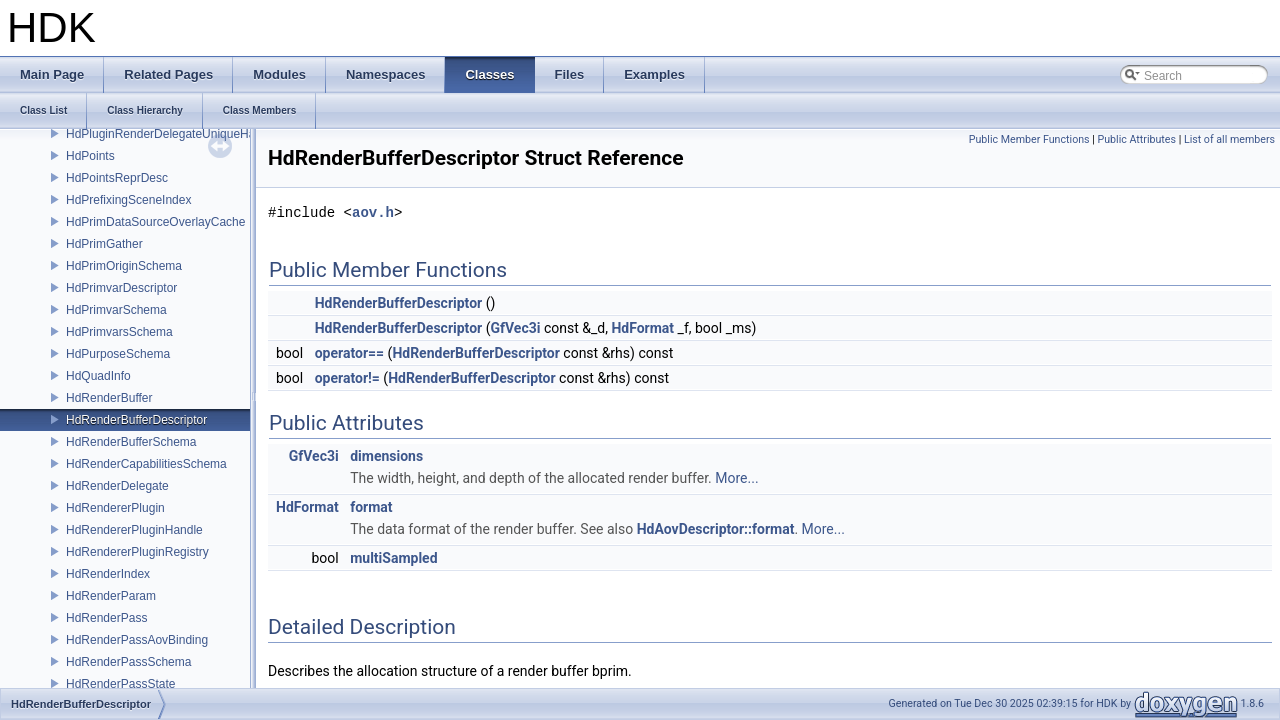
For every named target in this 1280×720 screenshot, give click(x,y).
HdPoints (90, 156)
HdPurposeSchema (118, 354)
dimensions (386, 456)
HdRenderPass (106, 618)
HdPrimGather (104, 244)
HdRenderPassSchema (128, 662)
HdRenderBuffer (109, 398)
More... (736, 478)
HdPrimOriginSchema (124, 266)
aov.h (373, 212)
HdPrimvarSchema (116, 310)
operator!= (347, 378)
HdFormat (642, 328)
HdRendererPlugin (115, 508)
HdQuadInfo (98, 376)
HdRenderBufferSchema (131, 442)
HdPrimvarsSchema (119, 332)
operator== (349, 353)
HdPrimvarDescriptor (121, 288)
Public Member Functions (1029, 139)
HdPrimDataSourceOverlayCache (155, 222)
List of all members (1229, 139)
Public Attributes (1136, 139)
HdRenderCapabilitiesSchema (146, 464)
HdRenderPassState (120, 684)
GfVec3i (515, 328)
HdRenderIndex (108, 574)
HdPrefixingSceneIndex (128, 200)
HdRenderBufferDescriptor (136, 420)
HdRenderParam (111, 596)
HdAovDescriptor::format (716, 529)
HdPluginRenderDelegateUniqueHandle (172, 134)
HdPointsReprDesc (117, 178)
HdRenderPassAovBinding (137, 640)
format (371, 507)
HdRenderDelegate (117, 486)
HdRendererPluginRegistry (137, 552)
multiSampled (393, 558)
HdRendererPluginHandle (134, 530)
